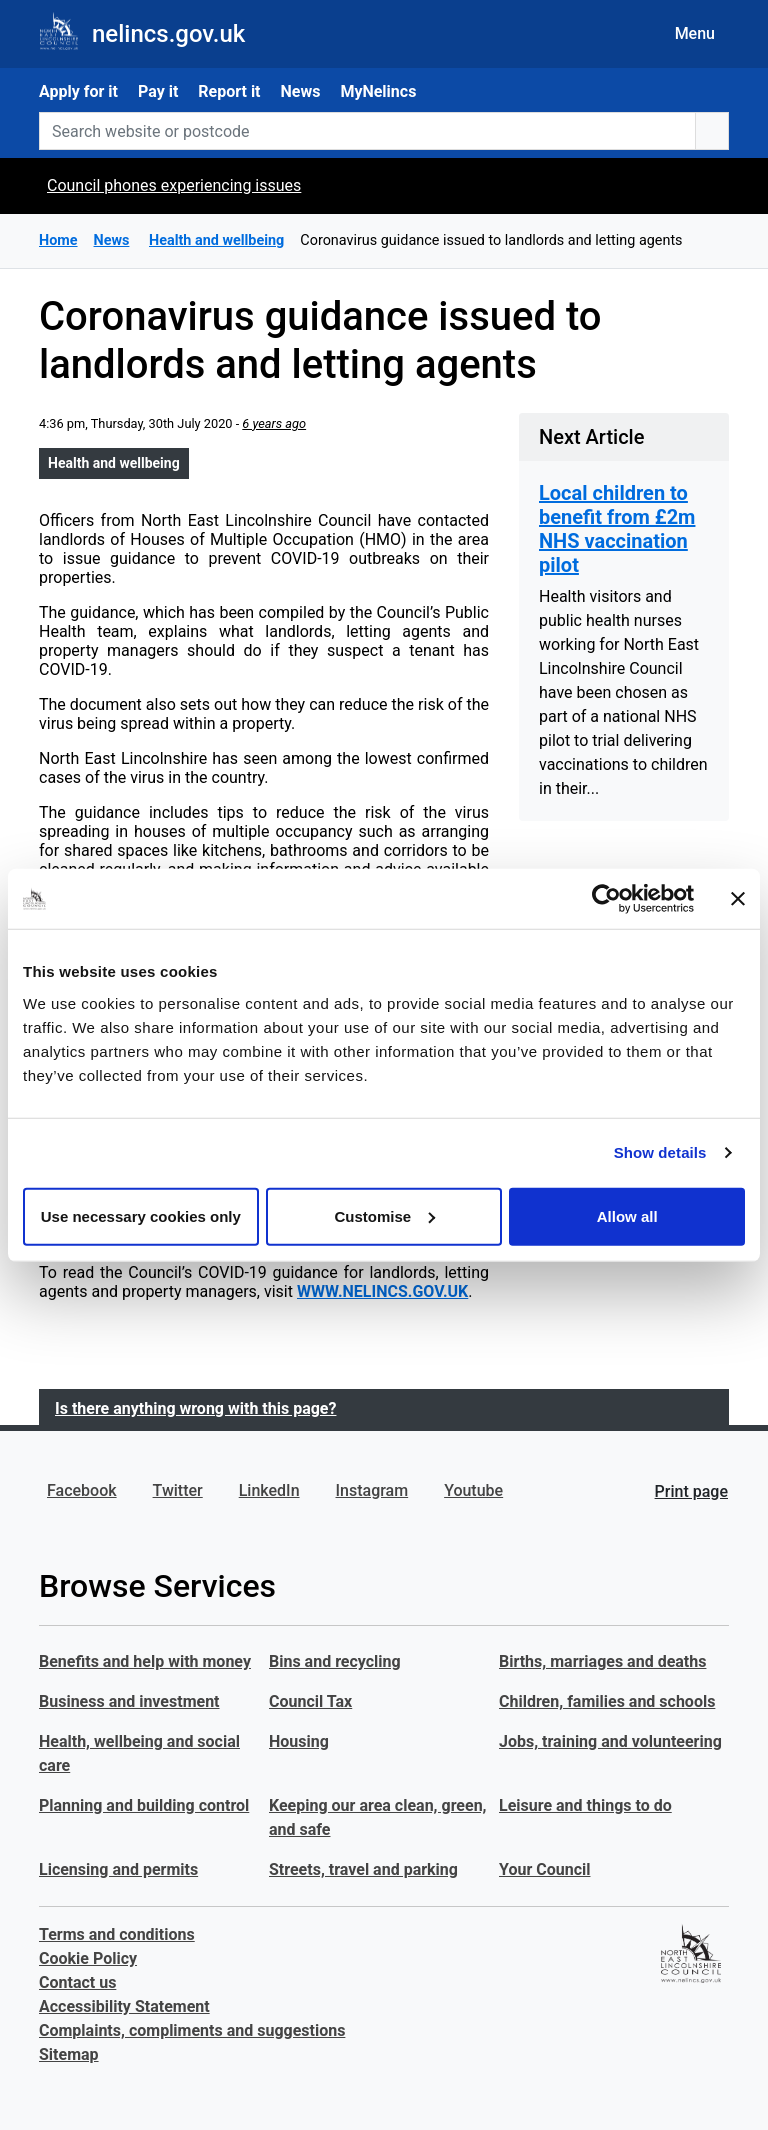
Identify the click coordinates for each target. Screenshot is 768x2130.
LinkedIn (269, 1490)
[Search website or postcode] (367, 131)
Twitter (178, 1490)
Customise (384, 1215)
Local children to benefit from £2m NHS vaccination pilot (617, 529)
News (301, 91)
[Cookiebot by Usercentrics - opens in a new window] (606, 899)
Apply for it (78, 91)
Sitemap (69, 2054)
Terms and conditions (117, 1934)
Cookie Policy (88, 1958)
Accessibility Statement (124, 2006)
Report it (229, 91)
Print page (691, 1491)
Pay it (158, 91)
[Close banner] (738, 899)
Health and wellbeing (114, 463)
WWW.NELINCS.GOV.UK (382, 1291)
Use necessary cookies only (141, 1215)
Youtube (473, 1490)
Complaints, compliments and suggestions (192, 2030)
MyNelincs (378, 91)
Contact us (77, 1982)
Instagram (372, 1490)
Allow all (627, 1215)
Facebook (82, 1490)
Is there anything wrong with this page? (195, 1408)
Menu (695, 33)
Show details (660, 1152)
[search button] (712, 131)
